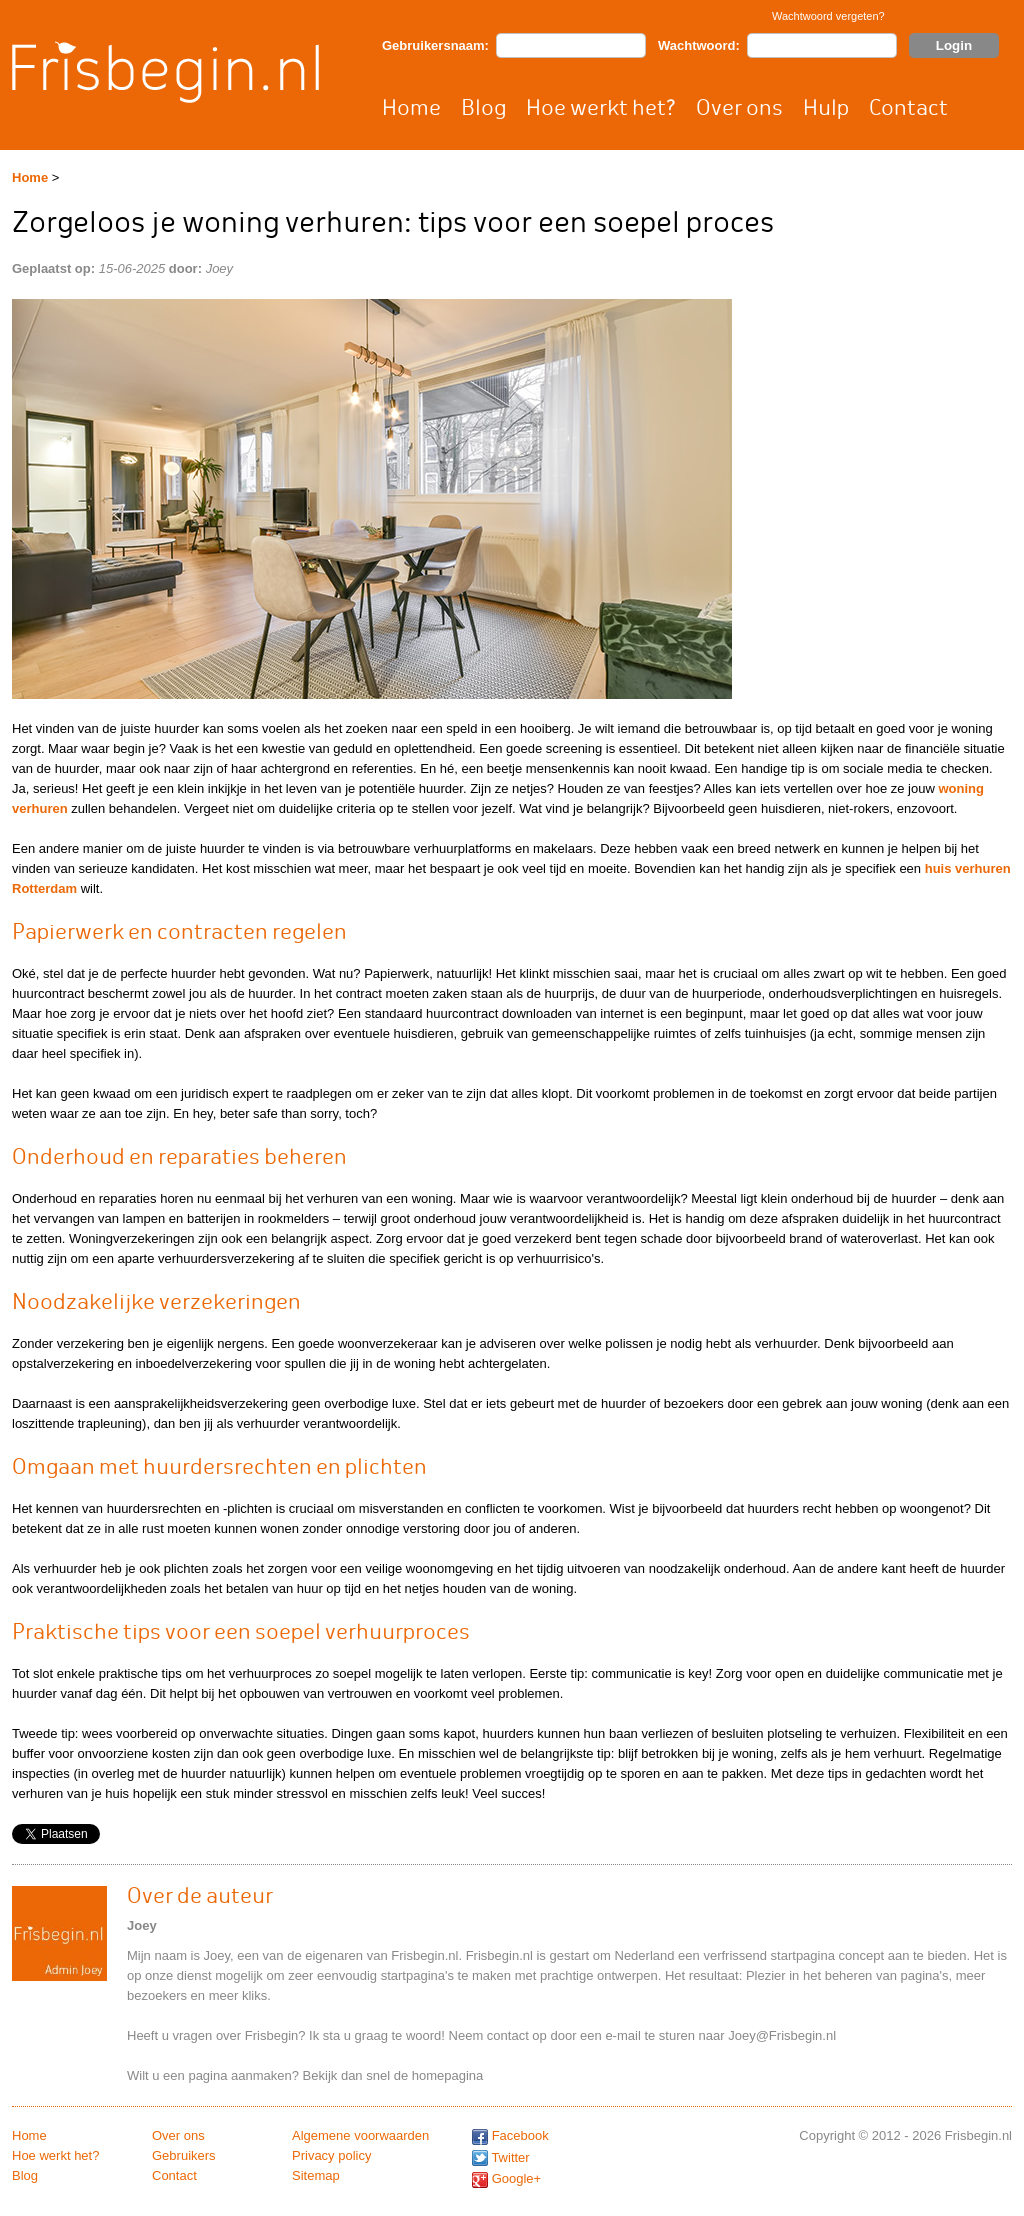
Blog (483, 107)
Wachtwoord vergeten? (828, 16)
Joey (219, 268)
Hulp (826, 107)
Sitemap (316, 2175)
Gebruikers (184, 2155)
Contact (908, 107)
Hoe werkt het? (601, 107)
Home (411, 107)
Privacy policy (331, 2155)
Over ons (739, 107)
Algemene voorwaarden (360, 2135)
